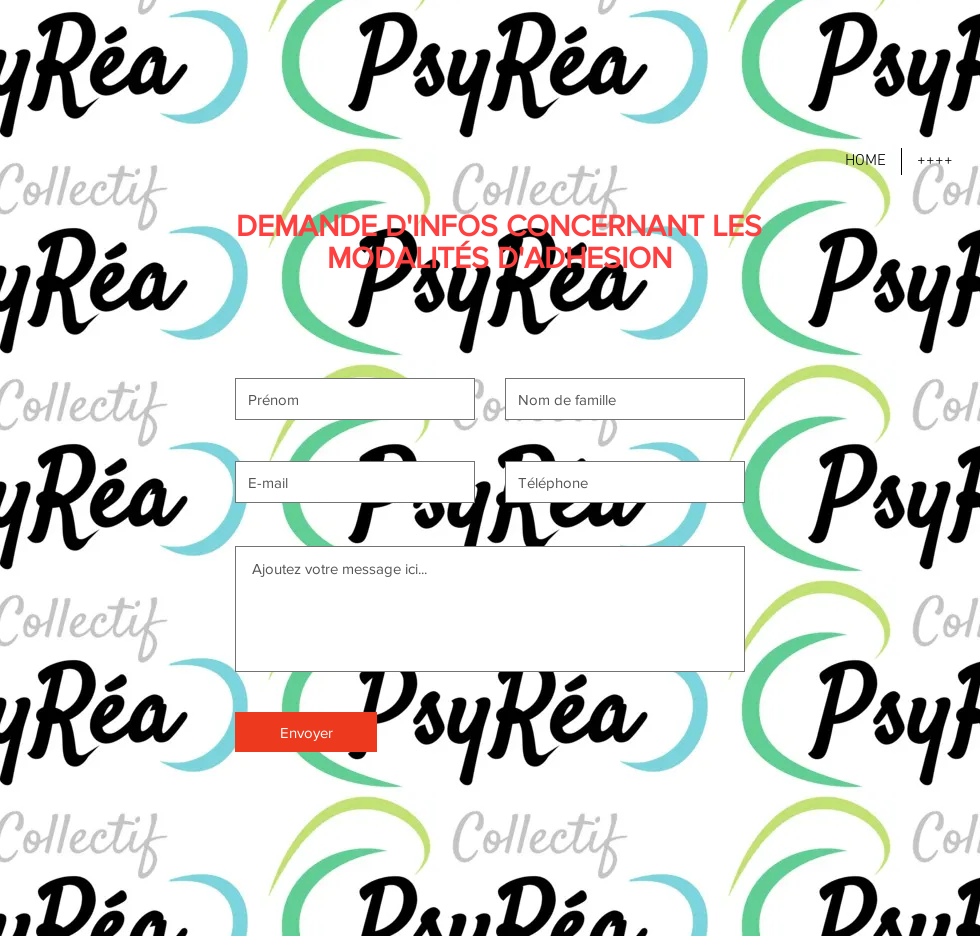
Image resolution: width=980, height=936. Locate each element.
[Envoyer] (306, 732)
